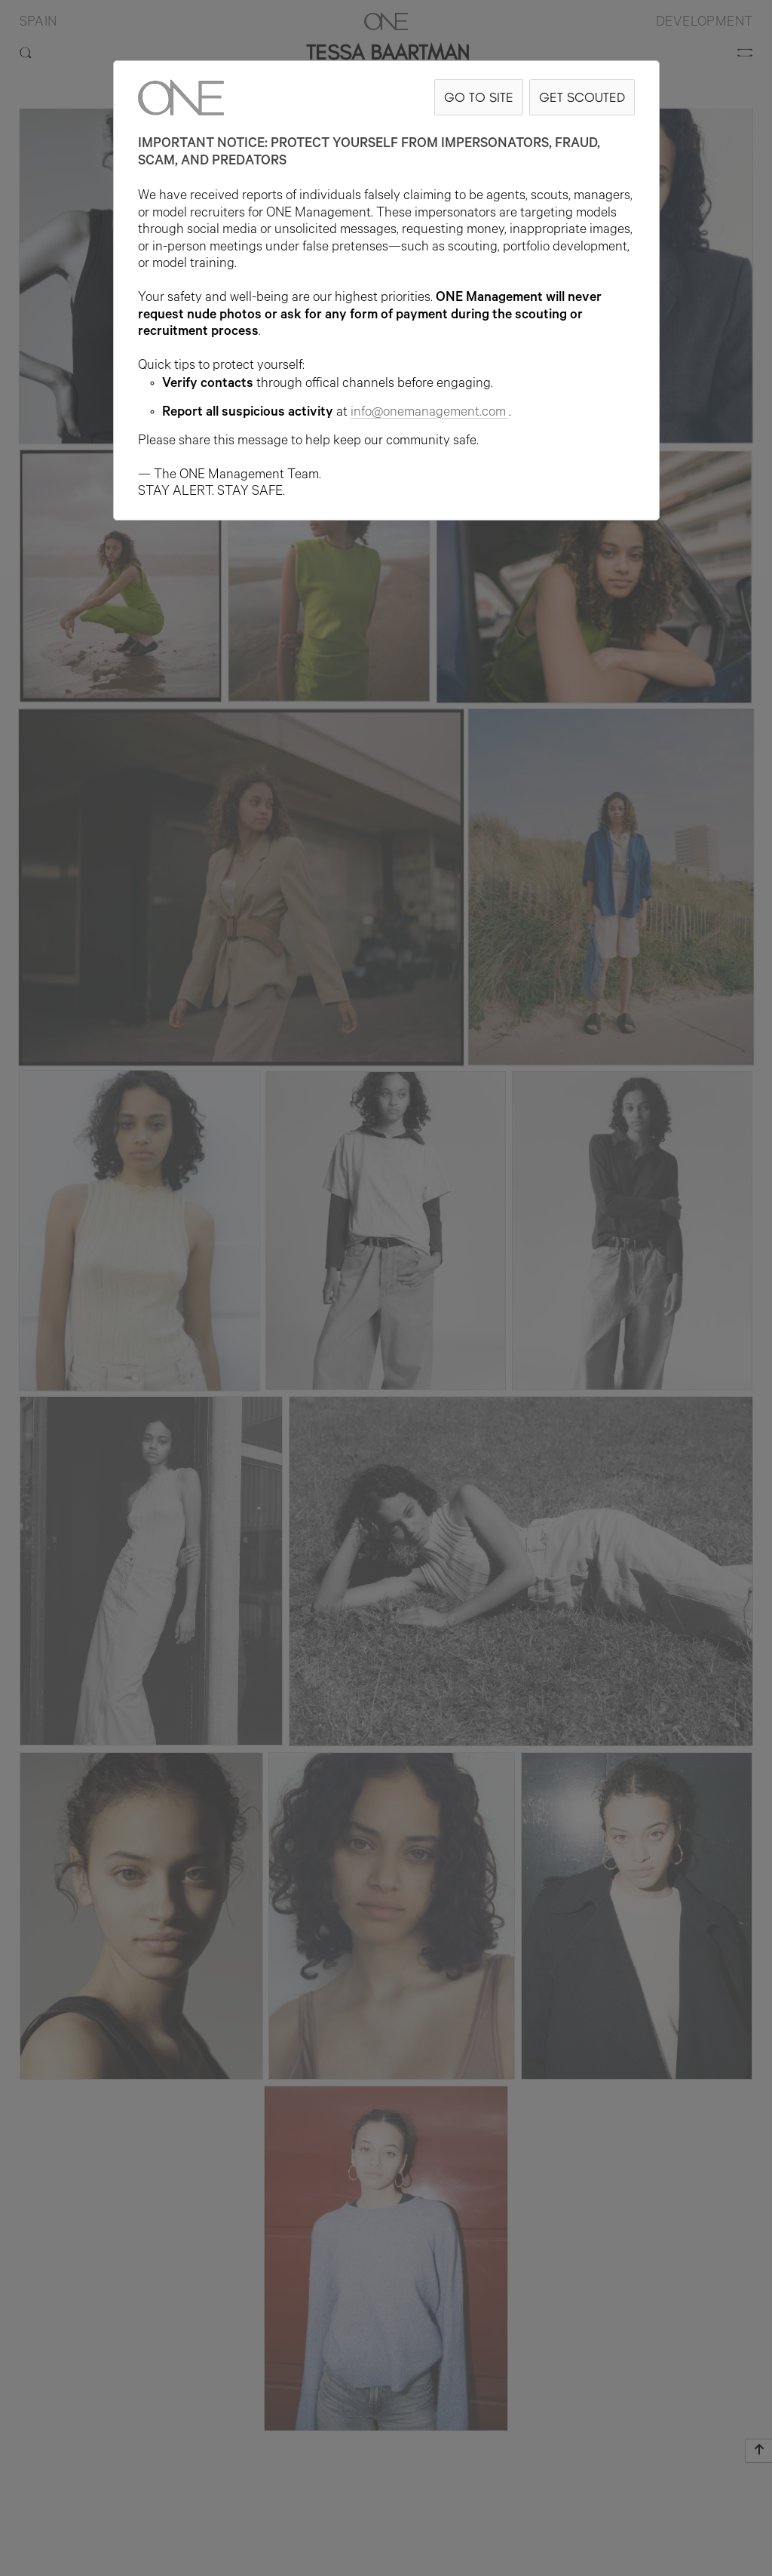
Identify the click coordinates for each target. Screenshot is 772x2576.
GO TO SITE (478, 97)
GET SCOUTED (582, 97)
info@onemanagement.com (430, 413)
